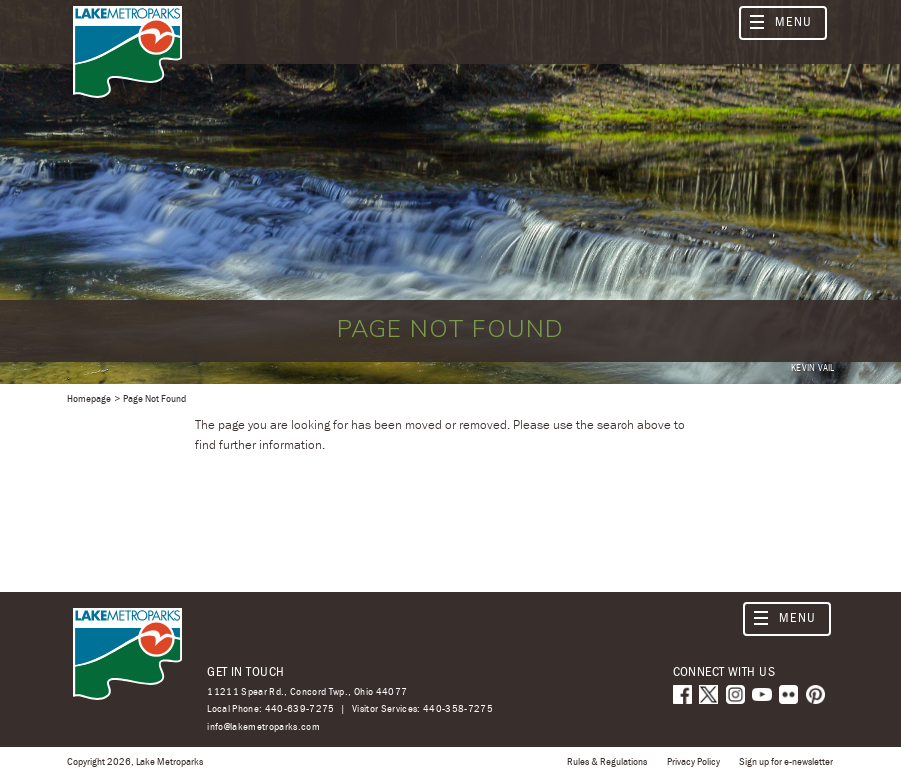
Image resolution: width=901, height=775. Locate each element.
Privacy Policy (693, 761)
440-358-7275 (458, 708)
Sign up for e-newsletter (786, 761)
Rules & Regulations (607, 761)
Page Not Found (154, 398)
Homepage (89, 398)
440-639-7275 (300, 708)
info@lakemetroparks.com (263, 726)
